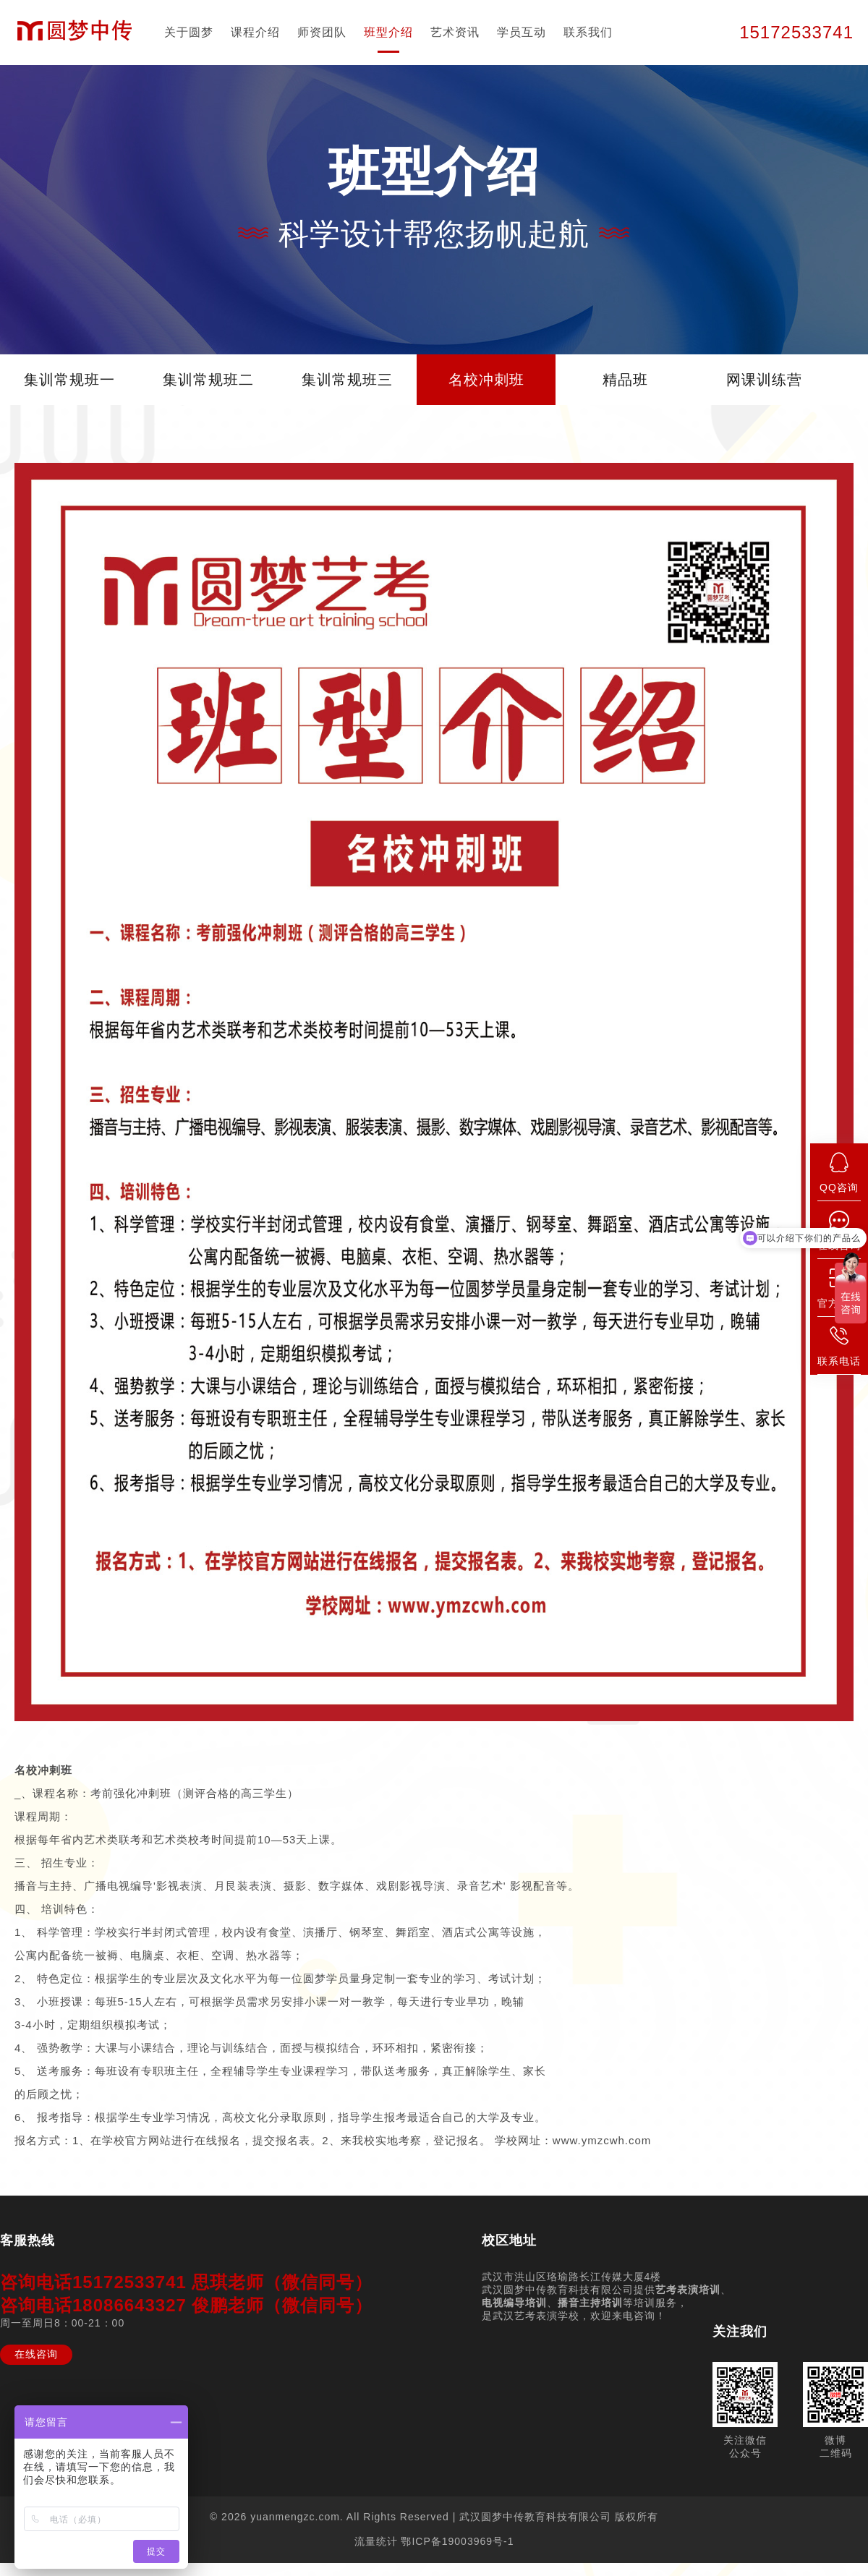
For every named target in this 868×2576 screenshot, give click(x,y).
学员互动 (521, 32)
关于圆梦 (188, 32)
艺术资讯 (455, 32)
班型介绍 (388, 32)
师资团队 (321, 32)
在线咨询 (36, 2354)
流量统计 (376, 2541)
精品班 (625, 380)
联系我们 (588, 32)
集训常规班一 (69, 380)
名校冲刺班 (486, 380)
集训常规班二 (208, 380)
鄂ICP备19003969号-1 (457, 2541)
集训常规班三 (347, 380)
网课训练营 (764, 380)
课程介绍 (255, 32)
